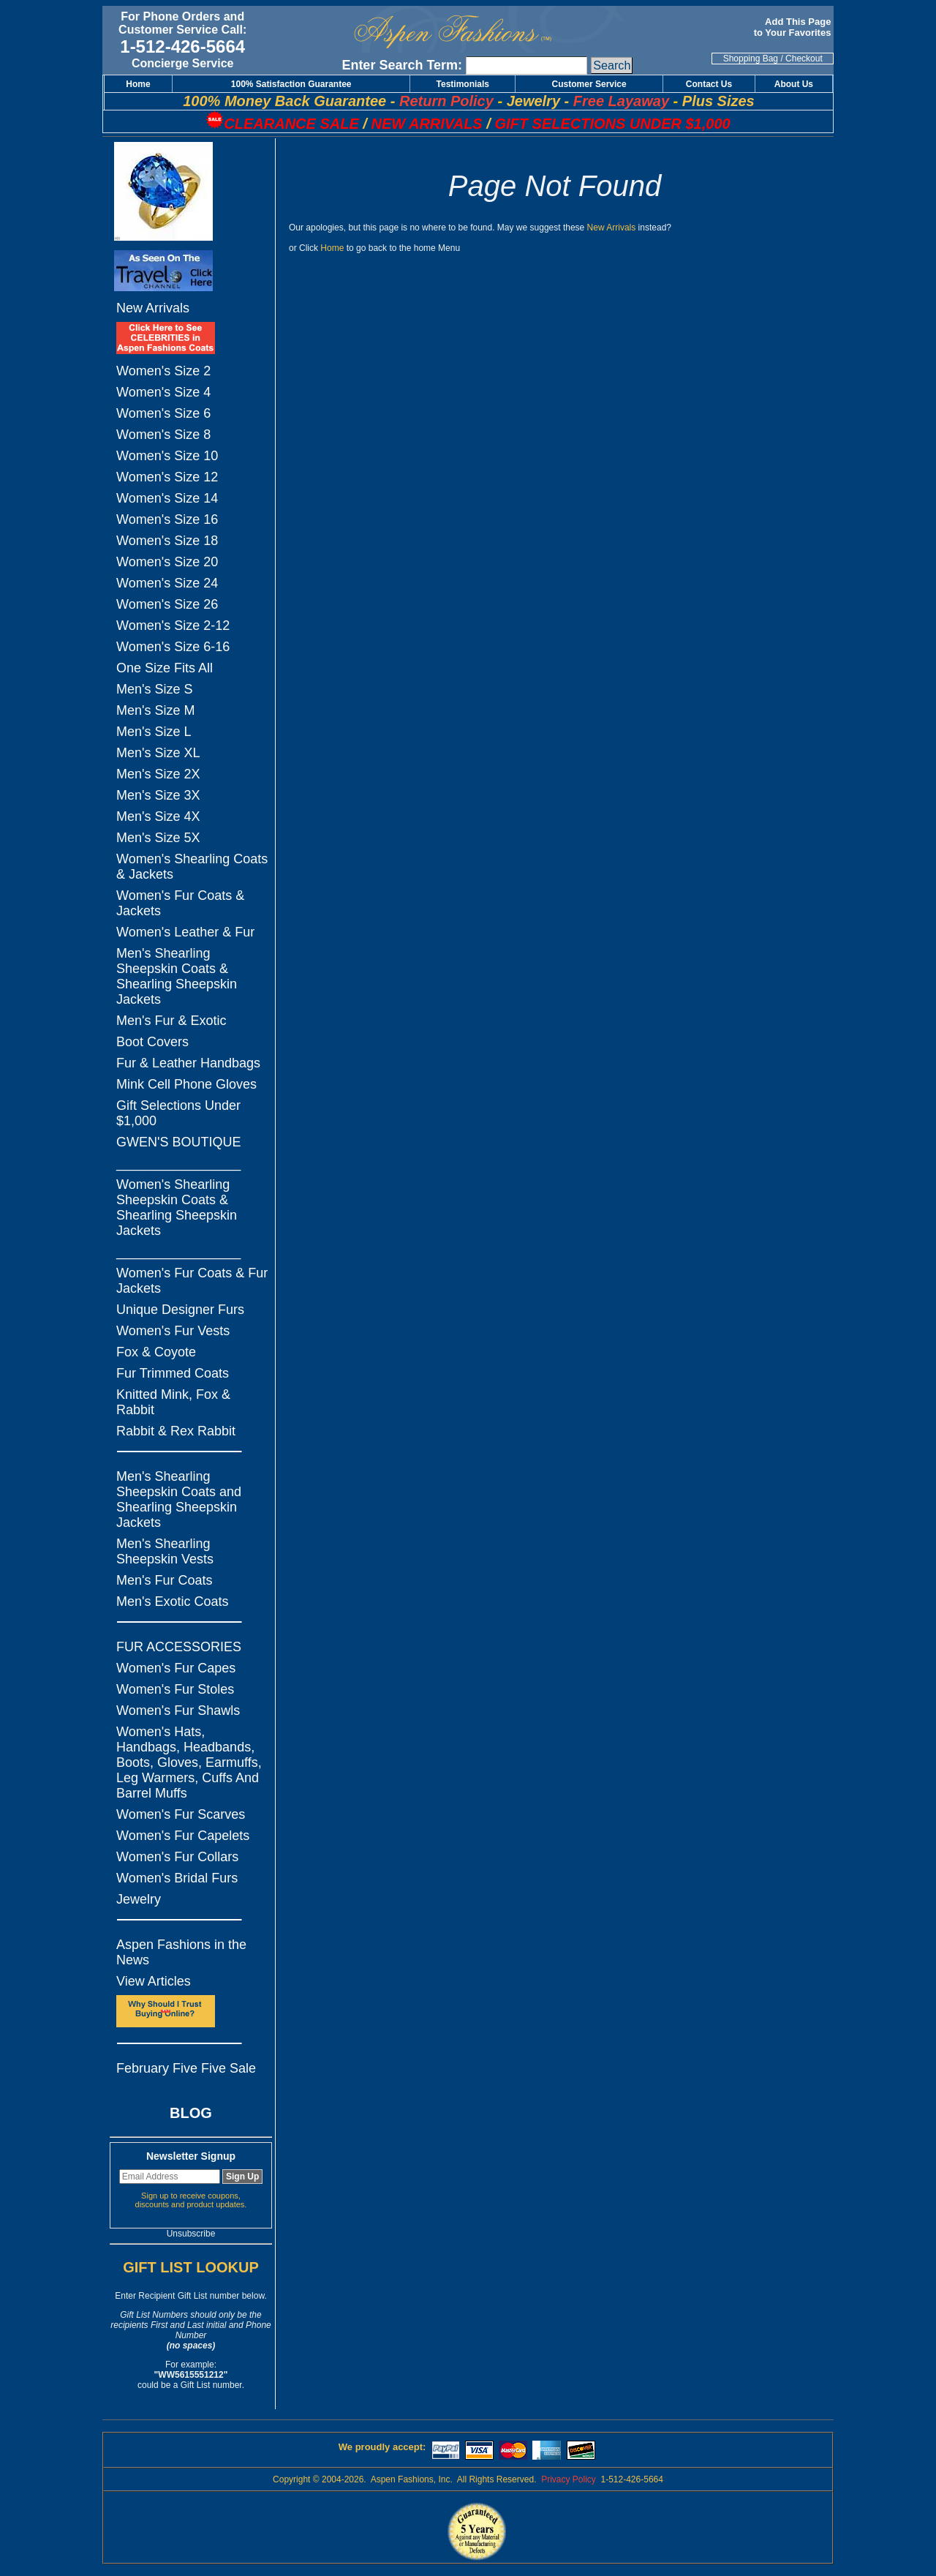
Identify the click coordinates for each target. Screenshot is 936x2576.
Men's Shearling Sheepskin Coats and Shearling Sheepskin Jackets (178, 1499)
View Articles (153, 1981)
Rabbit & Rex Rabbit (175, 1431)
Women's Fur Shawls (178, 1710)
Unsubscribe (191, 2233)
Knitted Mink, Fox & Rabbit (173, 1402)
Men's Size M (155, 710)
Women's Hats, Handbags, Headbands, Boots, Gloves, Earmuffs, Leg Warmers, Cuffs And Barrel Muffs (189, 1762)
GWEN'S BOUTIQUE (178, 1142)
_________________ (178, 1163)
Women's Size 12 (167, 477)
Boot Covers (152, 1041)
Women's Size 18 (167, 540)
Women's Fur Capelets (182, 1835)
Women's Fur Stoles (175, 1689)
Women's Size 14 (167, 498)
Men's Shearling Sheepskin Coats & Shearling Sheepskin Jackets (176, 976)
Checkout (804, 58)
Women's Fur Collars (177, 1857)
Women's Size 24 (167, 583)
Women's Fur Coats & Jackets (180, 903)
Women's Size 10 (167, 455)
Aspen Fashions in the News (181, 1952)
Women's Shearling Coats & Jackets (192, 867)
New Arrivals (152, 308)
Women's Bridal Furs (177, 1878)
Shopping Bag (750, 58)
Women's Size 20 (167, 562)
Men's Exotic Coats (172, 1601)
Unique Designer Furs (180, 1309)
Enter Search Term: (401, 65)
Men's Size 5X (158, 837)
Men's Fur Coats (164, 1580)
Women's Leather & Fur (185, 932)
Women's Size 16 (167, 519)
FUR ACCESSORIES (178, 1647)
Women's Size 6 (163, 413)
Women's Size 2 (163, 371)
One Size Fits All (164, 668)
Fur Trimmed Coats (172, 1373)
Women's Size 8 (163, 434)
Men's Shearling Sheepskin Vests (165, 1551)
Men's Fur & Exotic (171, 1020)
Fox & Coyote (156, 1352)
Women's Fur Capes (175, 1668)
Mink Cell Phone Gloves (186, 1084)
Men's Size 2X (158, 774)
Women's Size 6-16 (173, 646)
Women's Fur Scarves (180, 1814)
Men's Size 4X (158, 816)
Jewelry (138, 1899)
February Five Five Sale (186, 2068)
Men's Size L (153, 731)
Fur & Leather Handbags (188, 1063)
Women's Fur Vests (173, 1330)
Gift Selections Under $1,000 (178, 1113)
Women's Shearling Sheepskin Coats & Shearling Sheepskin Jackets (176, 1207)
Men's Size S (154, 689)
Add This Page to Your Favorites (794, 27)
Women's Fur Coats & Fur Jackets (192, 1281)
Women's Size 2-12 (173, 625)
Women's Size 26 (167, 604)
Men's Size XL (158, 753)
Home (332, 248)
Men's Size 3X (158, 795)
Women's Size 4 (163, 392)
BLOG (191, 2113)
